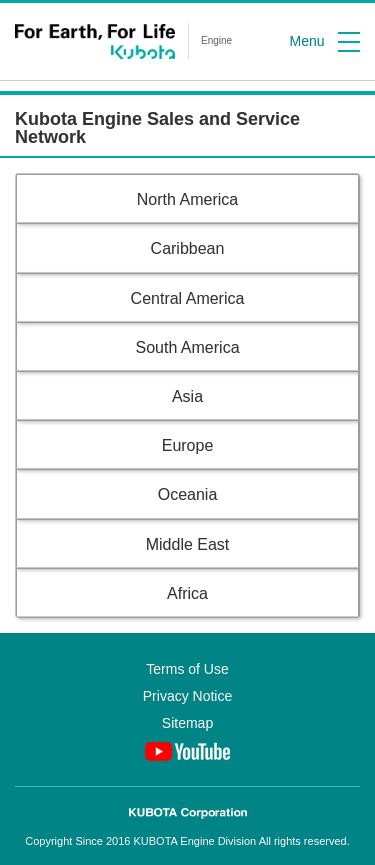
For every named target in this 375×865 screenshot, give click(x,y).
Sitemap (187, 723)
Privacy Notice (187, 696)
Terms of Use (187, 669)
